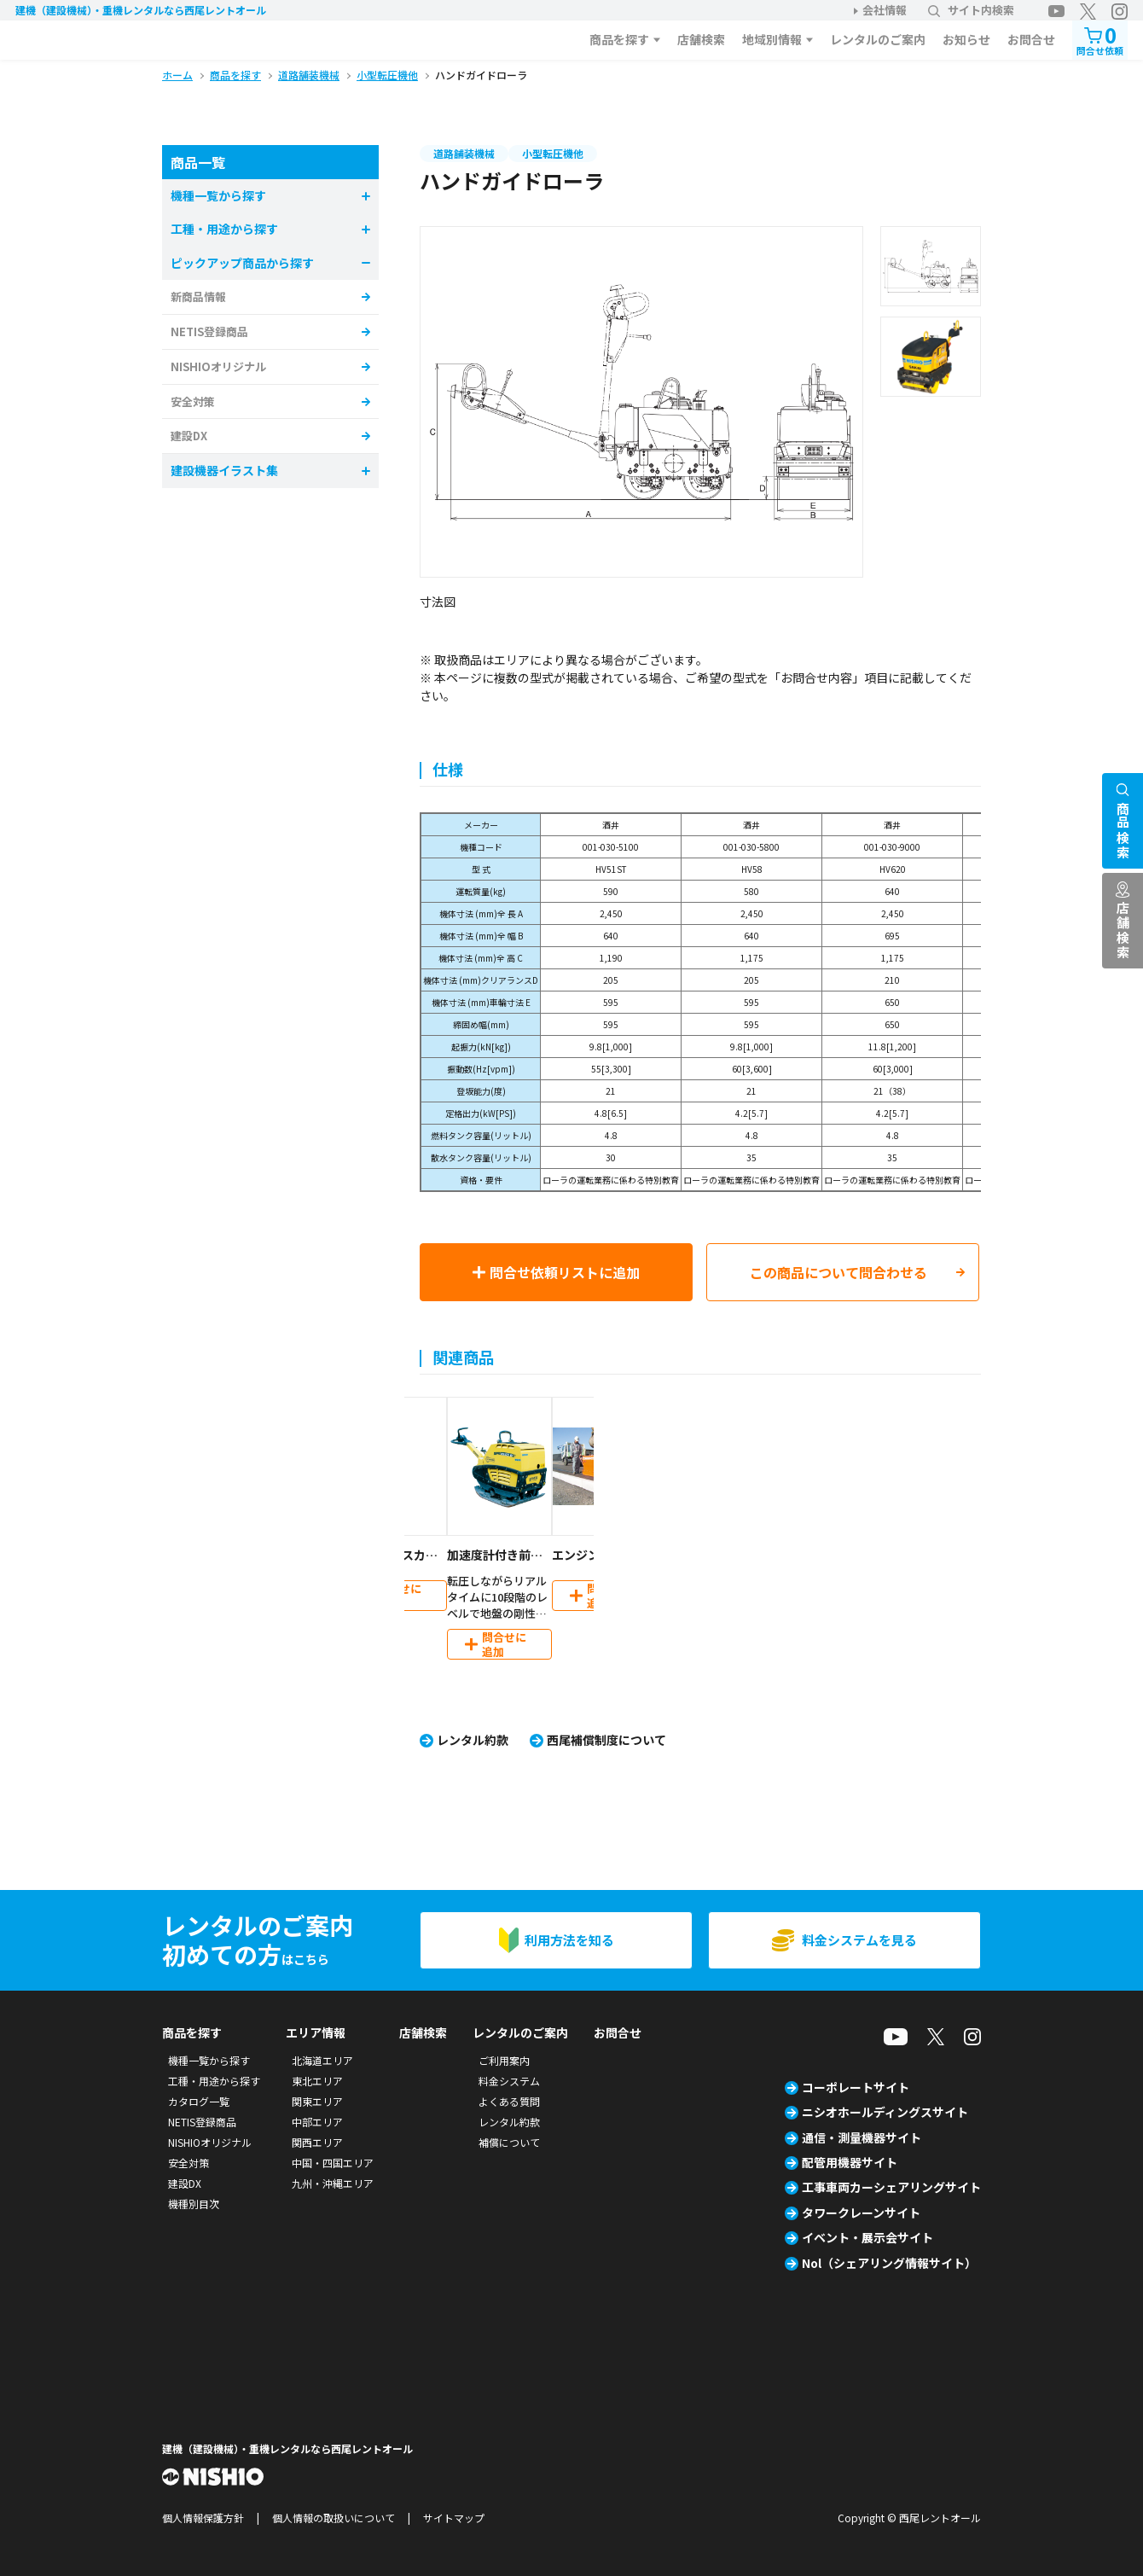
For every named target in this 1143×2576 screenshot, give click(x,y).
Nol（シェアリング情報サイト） (889, 2262)
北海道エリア (322, 2060)
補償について (509, 2142)
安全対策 (193, 401)
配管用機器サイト (849, 2162)
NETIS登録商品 (209, 331)
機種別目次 (193, 2203)
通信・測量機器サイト (861, 2137)
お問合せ (1031, 39)
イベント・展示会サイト (867, 2237)
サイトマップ (453, 2517)
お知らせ (966, 39)
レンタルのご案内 (877, 39)
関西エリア (317, 2142)
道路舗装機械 (464, 153)
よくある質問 (509, 2101)
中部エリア (317, 2121)
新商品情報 (198, 296)
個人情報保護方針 (203, 2517)
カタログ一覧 (198, 2101)
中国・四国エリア (333, 2162)
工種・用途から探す (214, 2080)
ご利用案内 (504, 2060)
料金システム (509, 2080)
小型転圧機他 (552, 153)
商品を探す (619, 39)
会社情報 (884, 10)
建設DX (189, 435)
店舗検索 (701, 39)
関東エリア (317, 2101)
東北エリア (317, 2080)
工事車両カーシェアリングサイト (891, 2186)
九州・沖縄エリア (333, 2183)
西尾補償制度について (606, 1739)
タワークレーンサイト (861, 2212)
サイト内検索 (971, 10)
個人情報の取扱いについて (333, 2517)
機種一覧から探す (209, 2060)
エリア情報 (315, 2032)
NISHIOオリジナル (218, 366)
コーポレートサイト (855, 2087)
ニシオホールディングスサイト (885, 2111)
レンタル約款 (472, 1739)
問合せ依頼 (1099, 38)
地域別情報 (772, 39)
